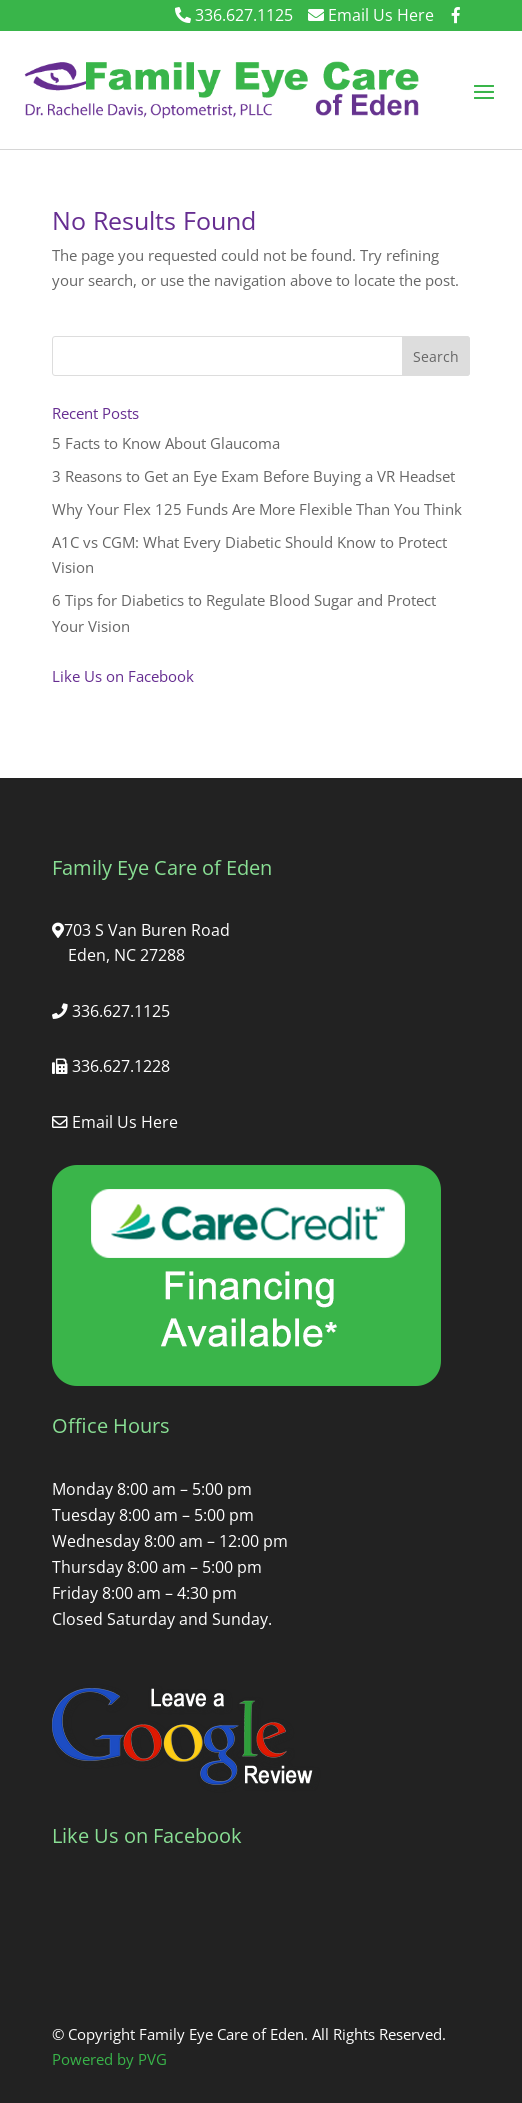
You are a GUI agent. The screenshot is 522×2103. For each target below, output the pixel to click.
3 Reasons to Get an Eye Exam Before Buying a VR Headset (253, 476)
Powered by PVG (109, 2059)
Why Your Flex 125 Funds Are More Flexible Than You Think (257, 509)
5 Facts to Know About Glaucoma (166, 443)
